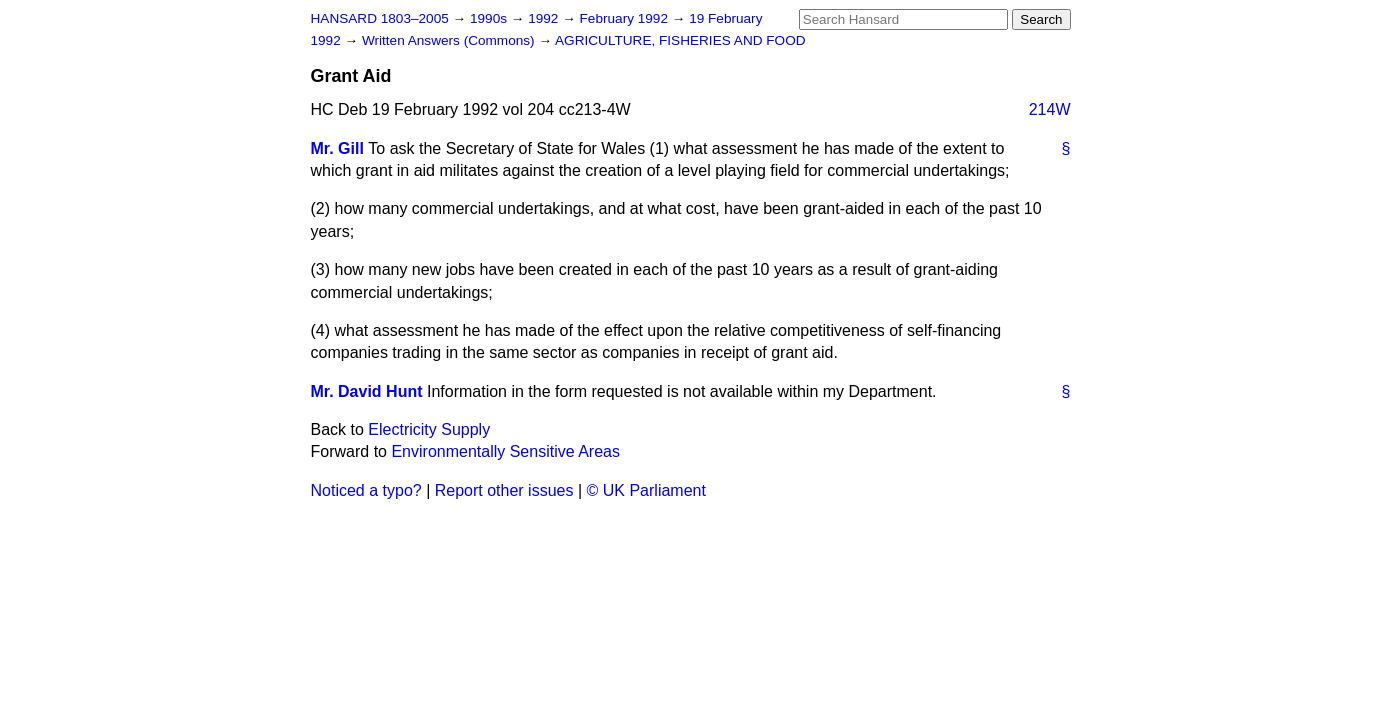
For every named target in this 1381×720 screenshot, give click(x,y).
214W (1050, 109)
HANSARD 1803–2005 (380, 18)
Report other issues (504, 490)
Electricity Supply (429, 429)
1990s (490, 18)
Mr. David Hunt (367, 391)
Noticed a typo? (366, 490)
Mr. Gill (337, 148)
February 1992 (626, 18)
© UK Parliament (646, 490)
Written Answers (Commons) (450, 40)
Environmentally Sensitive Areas (505, 451)
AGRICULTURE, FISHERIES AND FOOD (680, 40)
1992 (545, 18)
